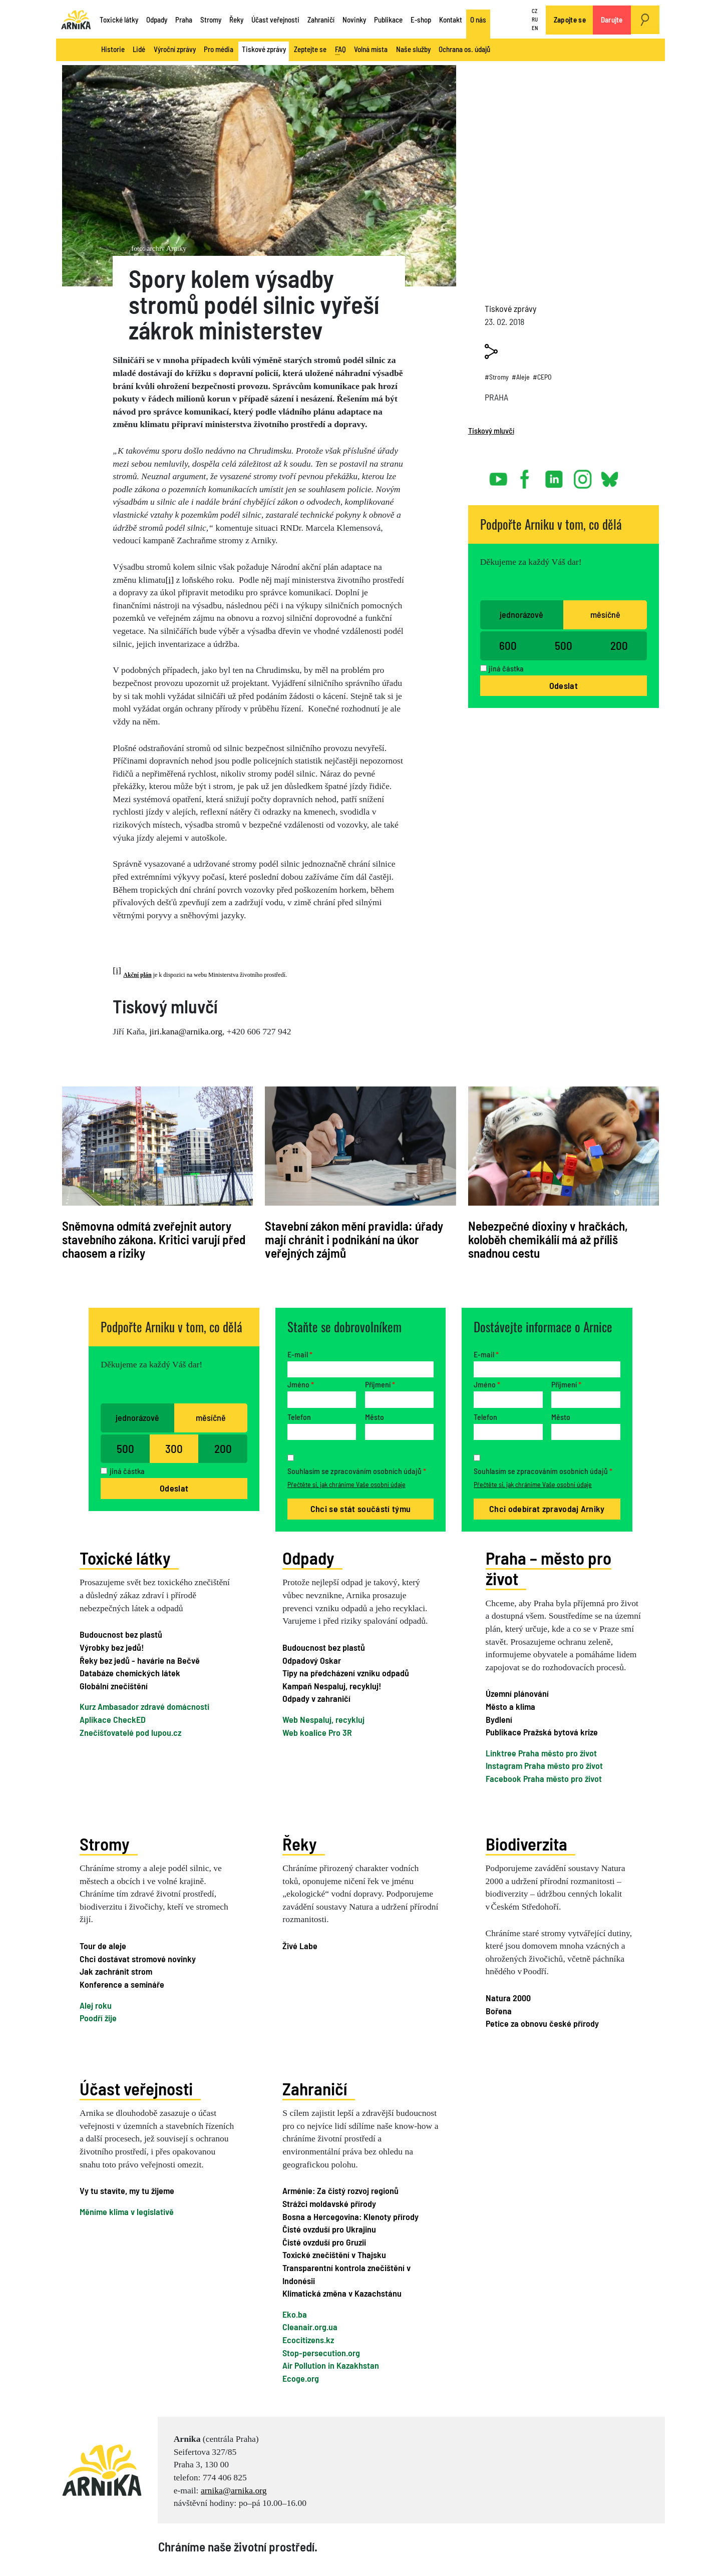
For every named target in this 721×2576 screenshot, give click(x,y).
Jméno (300, 1384)
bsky (609, 475)
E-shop (421, 19)
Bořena (499, 2010)
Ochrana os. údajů (464, 49)
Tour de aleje (103, 1945)
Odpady (156, 19)
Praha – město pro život (548, 1568)
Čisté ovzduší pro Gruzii (324, 2242)
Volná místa (371, 49)
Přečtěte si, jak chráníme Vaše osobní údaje (346, 1484)
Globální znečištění (114, 1685)
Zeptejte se (310, 49)
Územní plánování (517, 1693)
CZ (534, 11)
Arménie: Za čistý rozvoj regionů (340, 2190)
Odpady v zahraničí (316, 1698)
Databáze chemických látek (130, 1672)
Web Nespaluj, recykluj (323, 1719)
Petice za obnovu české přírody (542, 2023)
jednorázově (521, 614)
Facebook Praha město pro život (544, 1778)
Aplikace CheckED (113, 1719)
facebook (527, 475)
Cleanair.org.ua (309, 2326)
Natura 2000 (508, 1997)
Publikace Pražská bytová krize (542, 1731)
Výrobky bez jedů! (112, 1647)
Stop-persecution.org (321, 2352)
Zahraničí (320, 19)
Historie (113, 49)
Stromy (210, 19)
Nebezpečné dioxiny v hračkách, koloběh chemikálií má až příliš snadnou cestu (548, 1239)
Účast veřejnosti (275, 19)
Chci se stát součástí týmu (360, 1508)
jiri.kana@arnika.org (185, 1031)
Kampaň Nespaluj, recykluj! (331, 1685)
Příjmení (380, 1384)
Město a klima (510, 1706)
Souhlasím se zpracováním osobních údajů (356, 1471)
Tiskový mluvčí (491, 430)
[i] (169, 580)
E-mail (299, 1354)
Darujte (612, 19)
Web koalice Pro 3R (317, 1732)
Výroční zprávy (175, 49)
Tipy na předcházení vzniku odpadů (345, 1672)
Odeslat (563, 685)
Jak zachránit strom (116, 1971)
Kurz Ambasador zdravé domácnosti (144, 1706)
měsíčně (605, 614)
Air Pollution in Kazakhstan (330, 2365)
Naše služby (413, 49)
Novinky (354, 19)
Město (374, 1416)
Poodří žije (98, 2017)
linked (555, 475)
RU (535, 19)
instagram (583, 475)
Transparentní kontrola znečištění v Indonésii (346, 2274)
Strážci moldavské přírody (329, 2203)
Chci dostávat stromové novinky (138, 1958)
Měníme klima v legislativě (127, 2211)
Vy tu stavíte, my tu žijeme (127, 2190)
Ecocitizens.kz (308, 2339)
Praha (183, 19)
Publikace (388, 19)
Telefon (299, 1416)
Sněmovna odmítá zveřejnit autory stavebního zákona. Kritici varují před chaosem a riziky (153, 1239)
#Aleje (521, 377)
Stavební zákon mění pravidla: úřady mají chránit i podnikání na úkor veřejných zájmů (354, 1239)
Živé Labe (299, 1945)
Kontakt (450, 19)
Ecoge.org (300, 2378)
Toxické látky (119, 19)
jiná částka (506, 668)
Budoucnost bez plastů (121, 1634)
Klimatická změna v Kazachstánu (342, 2293)
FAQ (340, 50)
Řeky (236, 19)
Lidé (139, 49)
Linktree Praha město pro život (541, 1752)
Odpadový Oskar (311, 1660)
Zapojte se (570, 19)
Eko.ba (294, 2314)
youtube (499, 475)
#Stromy (497, 377)
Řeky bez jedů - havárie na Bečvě (140, 1660)
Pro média (218, 49)
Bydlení (499, 1719)
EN (535, 28)
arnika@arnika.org (234, 2490)
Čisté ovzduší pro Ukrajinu (329, 2229)
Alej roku (96, 2005)
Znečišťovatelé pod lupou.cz (130, 1732)
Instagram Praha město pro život (544, 1765)
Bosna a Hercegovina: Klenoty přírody (350, 2216)
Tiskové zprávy (264, 49)
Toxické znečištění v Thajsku (334, 2254)
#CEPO (542, 377)
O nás (478, 19)
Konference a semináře (122, 1984)
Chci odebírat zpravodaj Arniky (547, 1508)
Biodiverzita (526, 1843)
